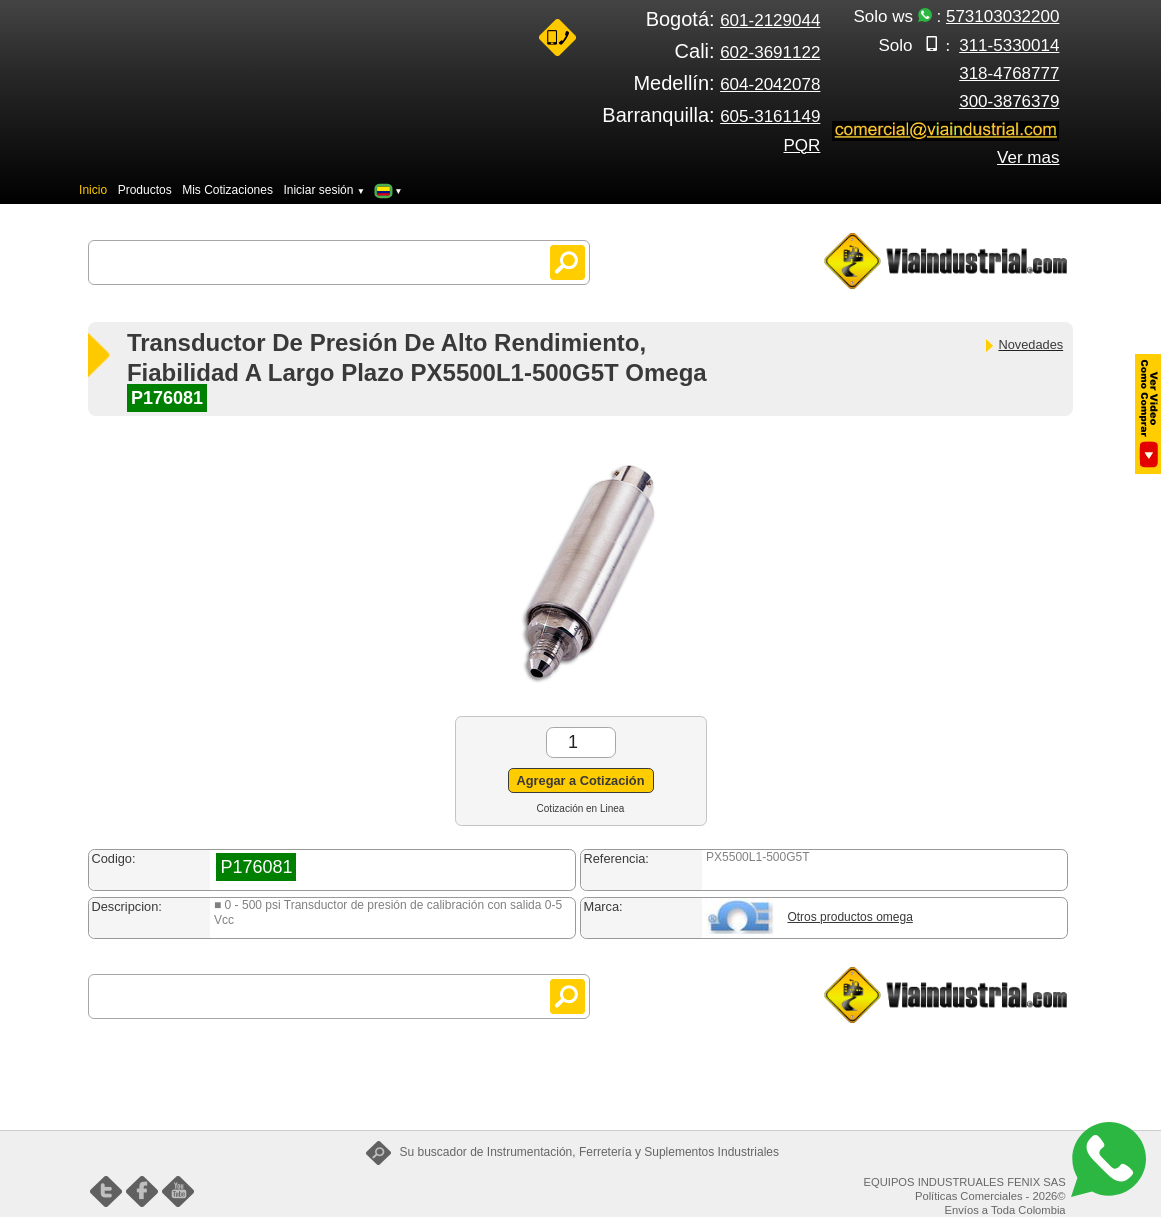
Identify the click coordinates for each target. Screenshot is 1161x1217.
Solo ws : (957, 16)
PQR (802, 145)
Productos (145, 190)
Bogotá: (733, 19)
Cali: (748, 51)
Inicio (93, 190)
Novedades (1023, 344)
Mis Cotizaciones (227, 190)
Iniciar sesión (324, 190)
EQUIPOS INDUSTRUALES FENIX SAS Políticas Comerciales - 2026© (965, 1189)
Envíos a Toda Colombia (1005, 1210)
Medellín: (726, 83)
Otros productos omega (849, 917)
